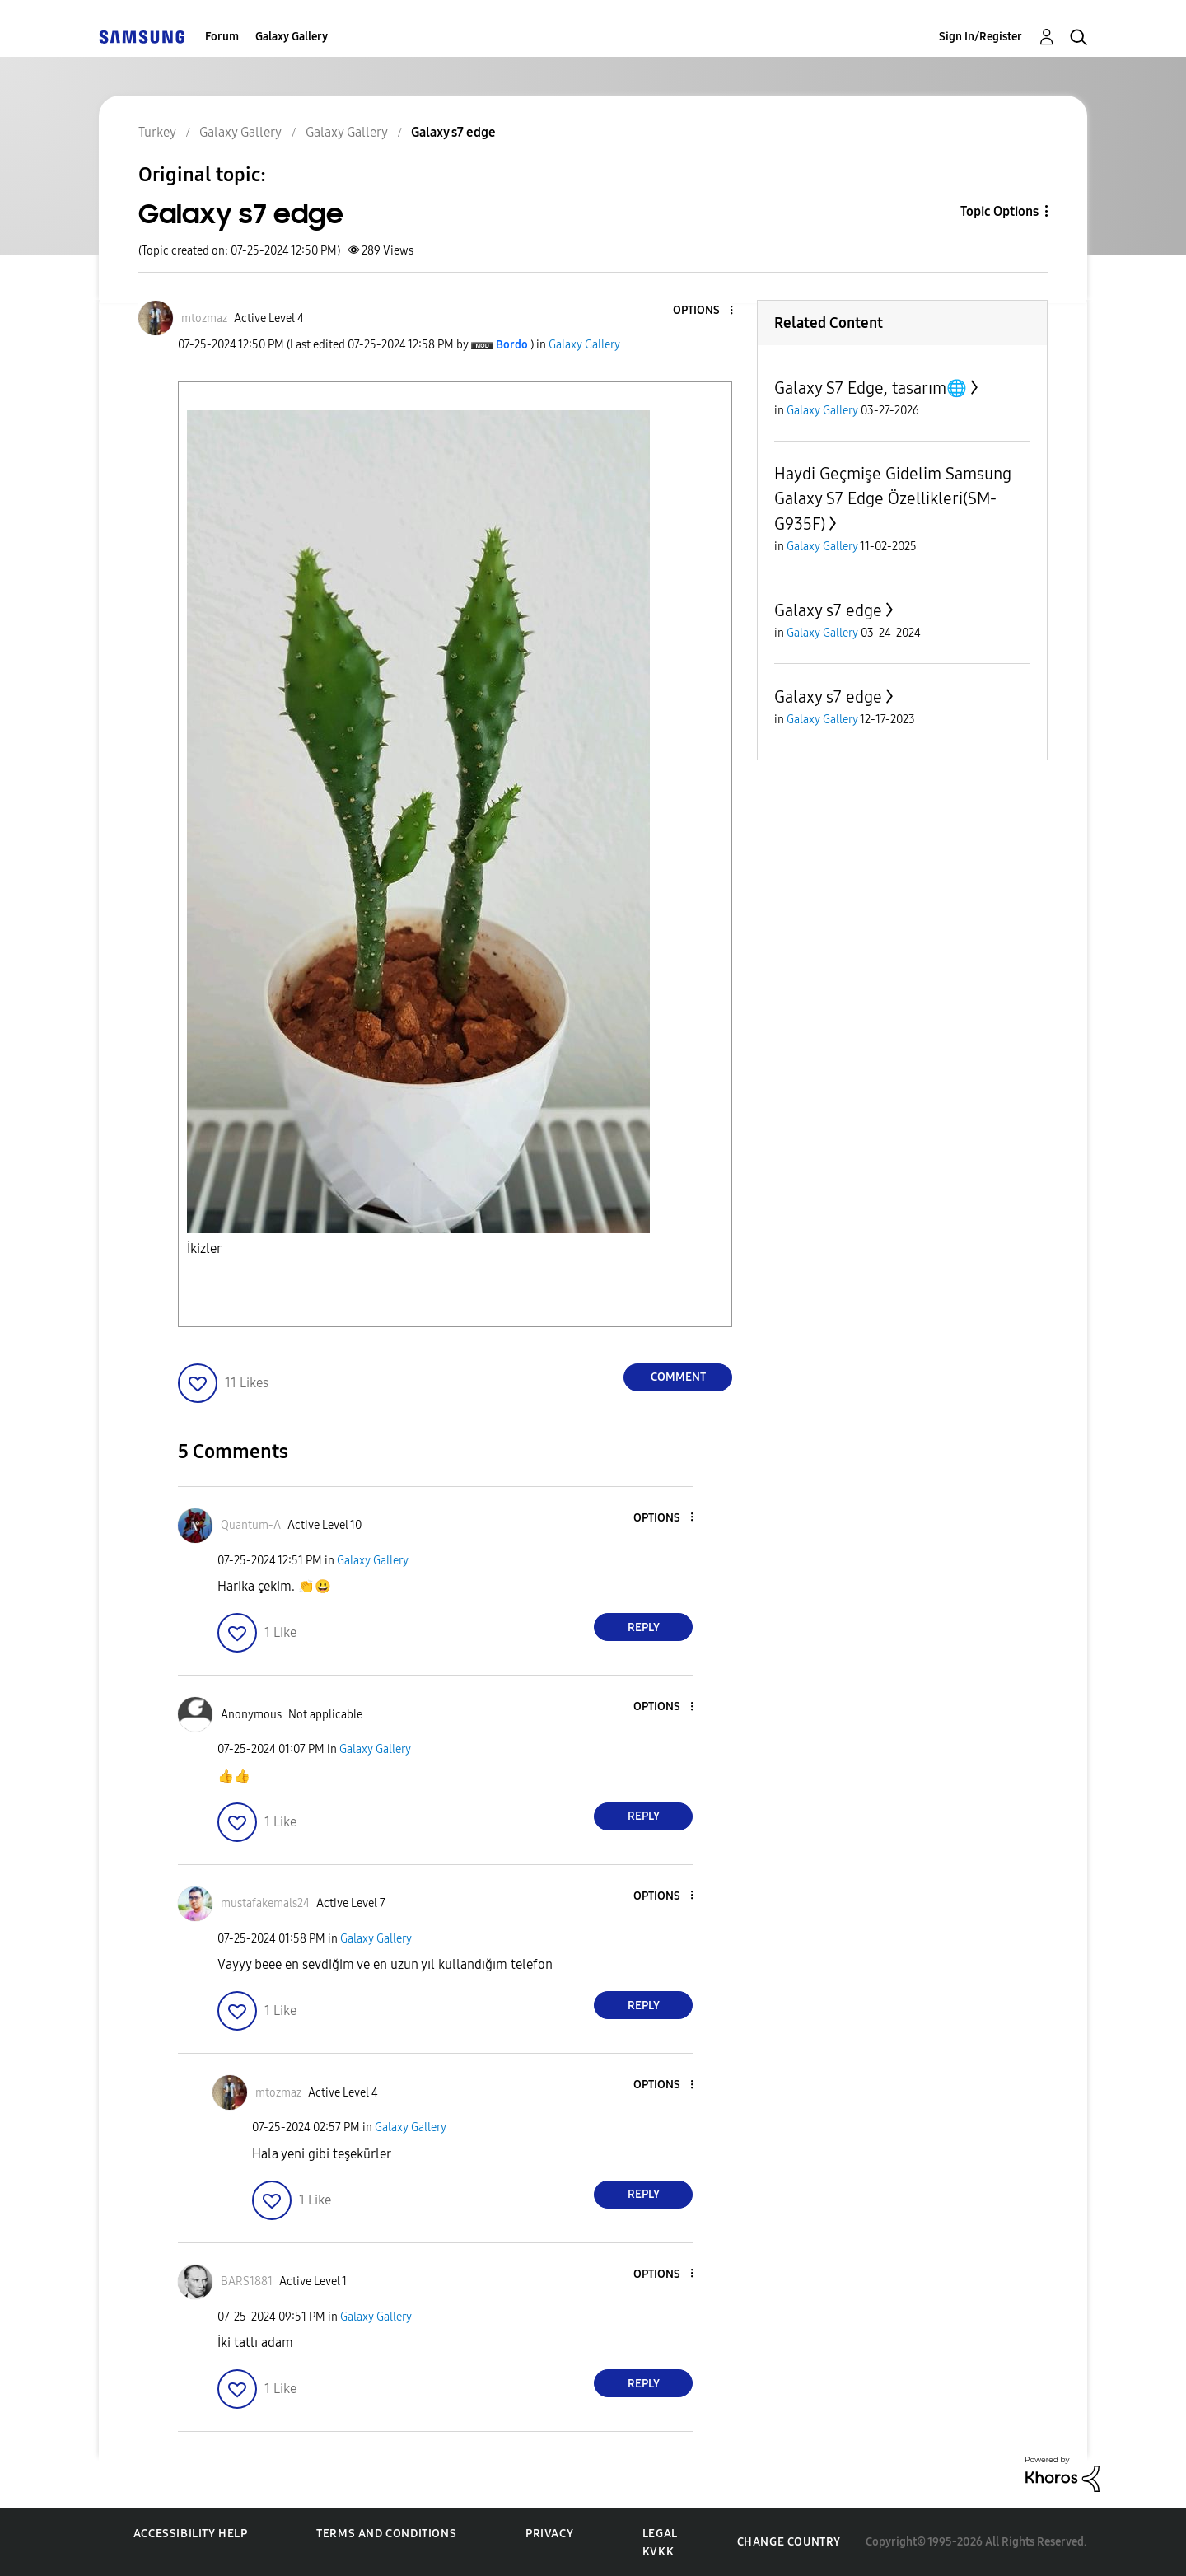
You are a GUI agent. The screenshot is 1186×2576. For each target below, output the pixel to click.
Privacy (549, 2534)
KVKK (658, 2552)
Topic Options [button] (999, 211)
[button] (704, 311)
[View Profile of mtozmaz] (204, 318)
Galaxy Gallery (291, 37)
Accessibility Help (190, 2534)
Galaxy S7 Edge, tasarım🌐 (870, 388)
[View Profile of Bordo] (512, 345)
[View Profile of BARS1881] (247, 2281)
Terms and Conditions (386, 2534)
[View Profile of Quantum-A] (251, 1525)
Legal (660, 2534)
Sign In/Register (980, 37)
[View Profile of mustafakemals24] (265, 1903)
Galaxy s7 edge (828, 610)
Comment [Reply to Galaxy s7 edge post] (678, 1377)
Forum (222, 37)
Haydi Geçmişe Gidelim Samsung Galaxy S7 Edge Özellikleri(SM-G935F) (892, 499)
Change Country (789, 2542)
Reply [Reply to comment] (644, 1627)
